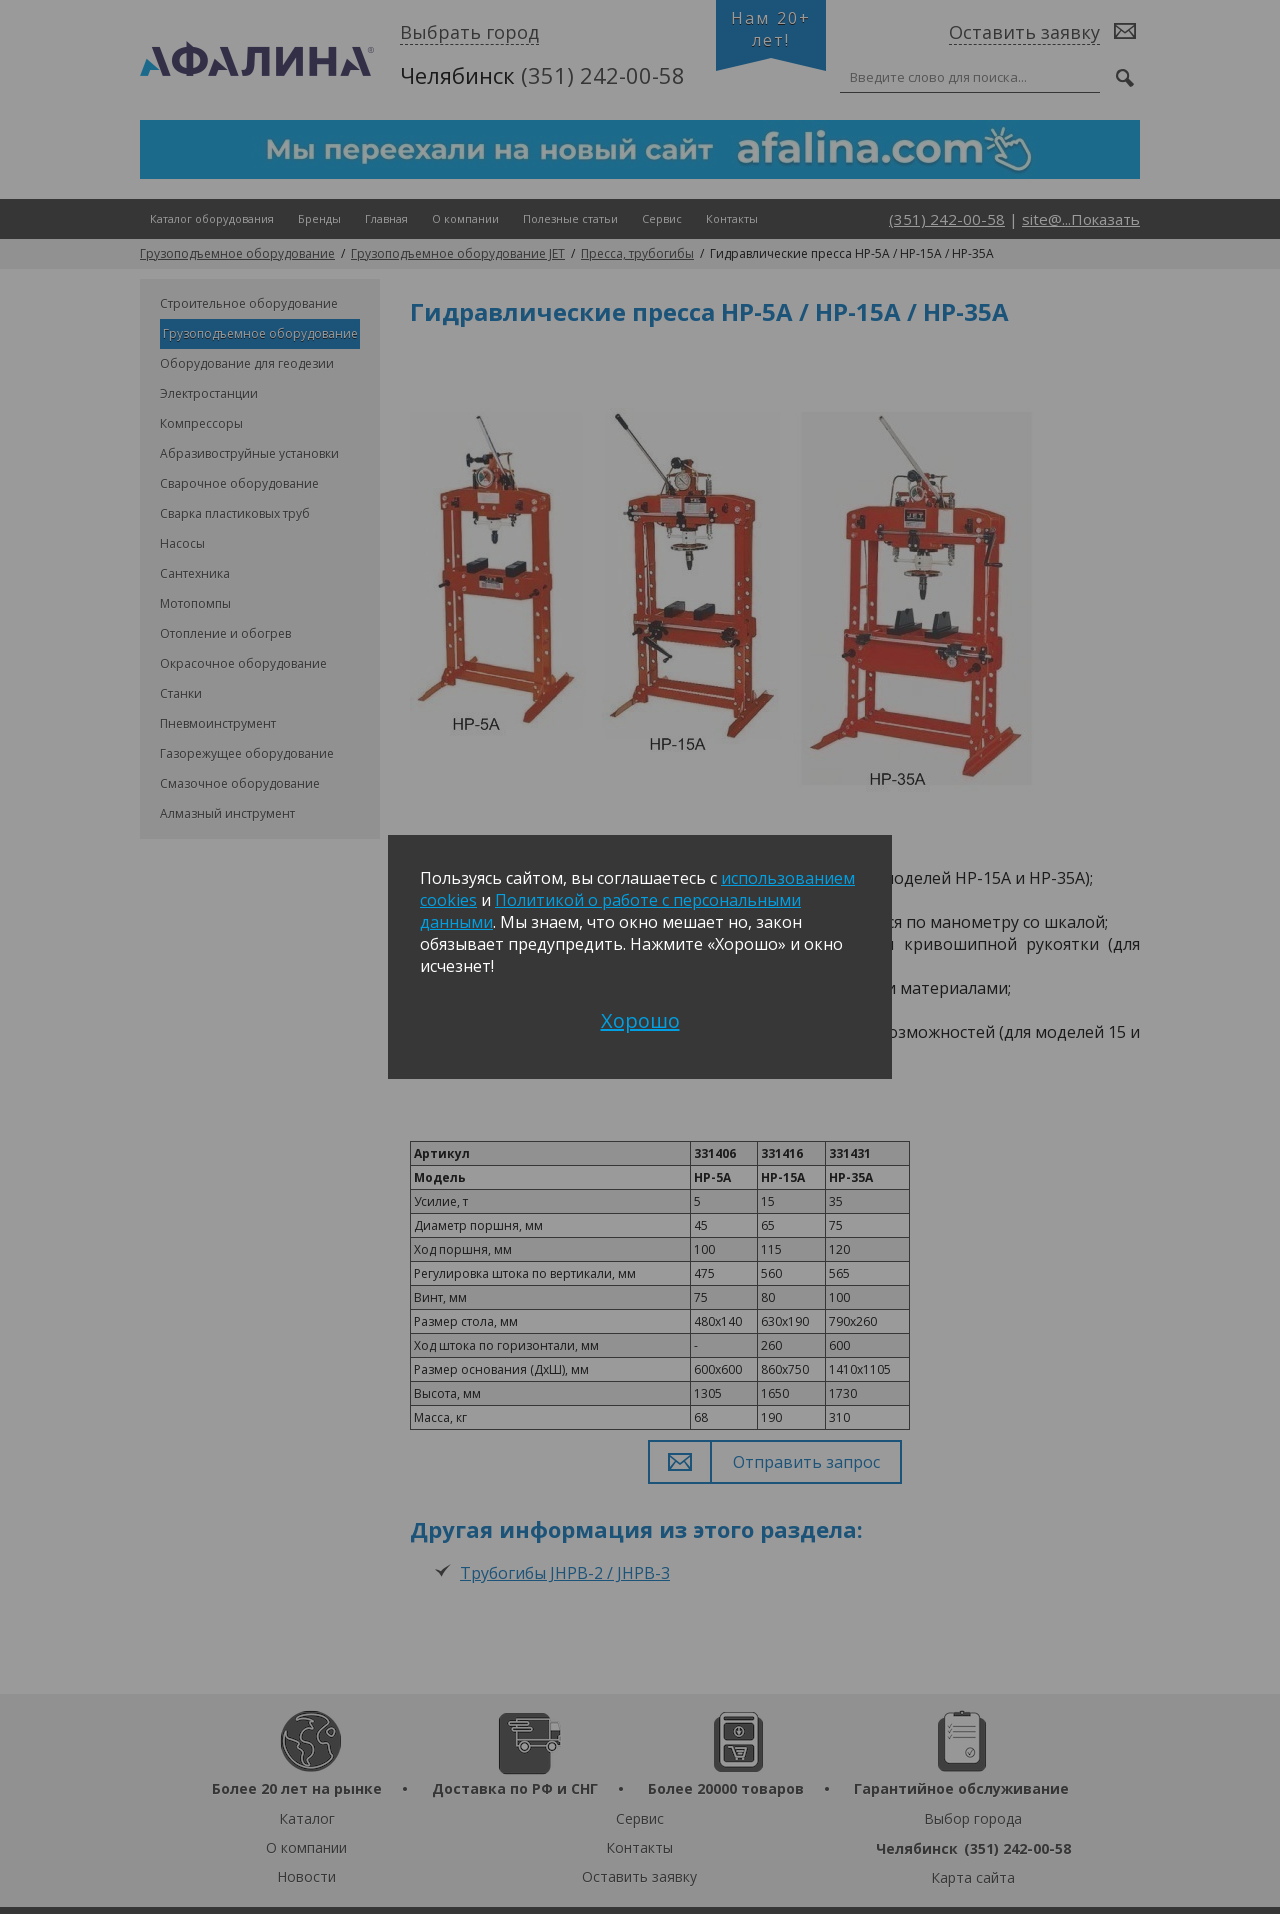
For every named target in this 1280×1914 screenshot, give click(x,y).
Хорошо (640, 1020)
